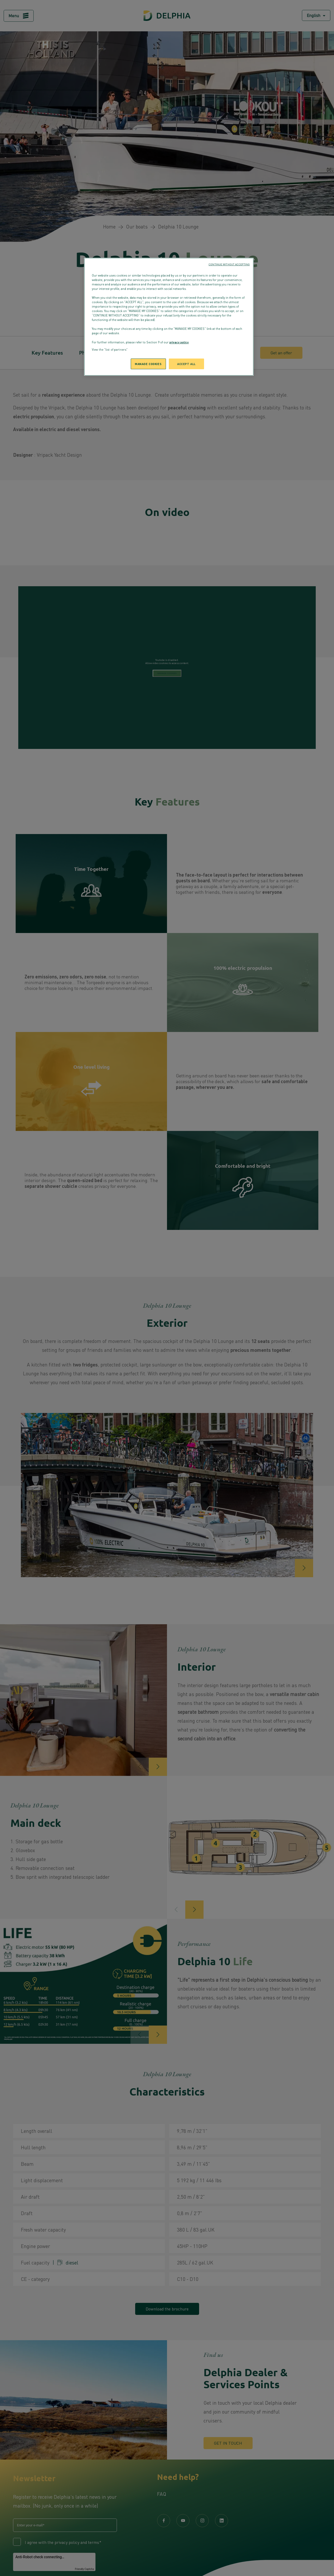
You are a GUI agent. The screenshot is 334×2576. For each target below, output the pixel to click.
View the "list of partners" (110, 349)
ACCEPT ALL (186, 364)
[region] (169, 317)
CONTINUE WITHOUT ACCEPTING (229, 264)
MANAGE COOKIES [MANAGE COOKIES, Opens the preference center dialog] (148, 364)
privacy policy (179, 342)
